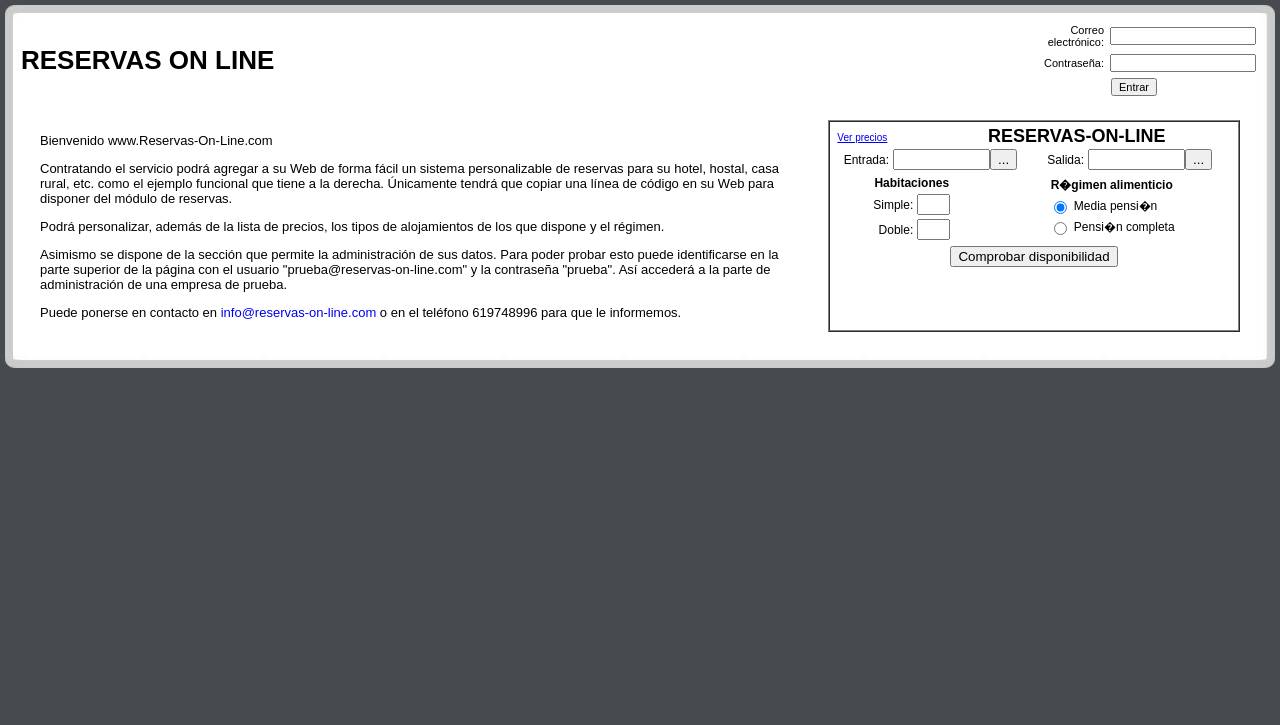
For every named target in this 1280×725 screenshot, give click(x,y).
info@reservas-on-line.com (299, 312)
